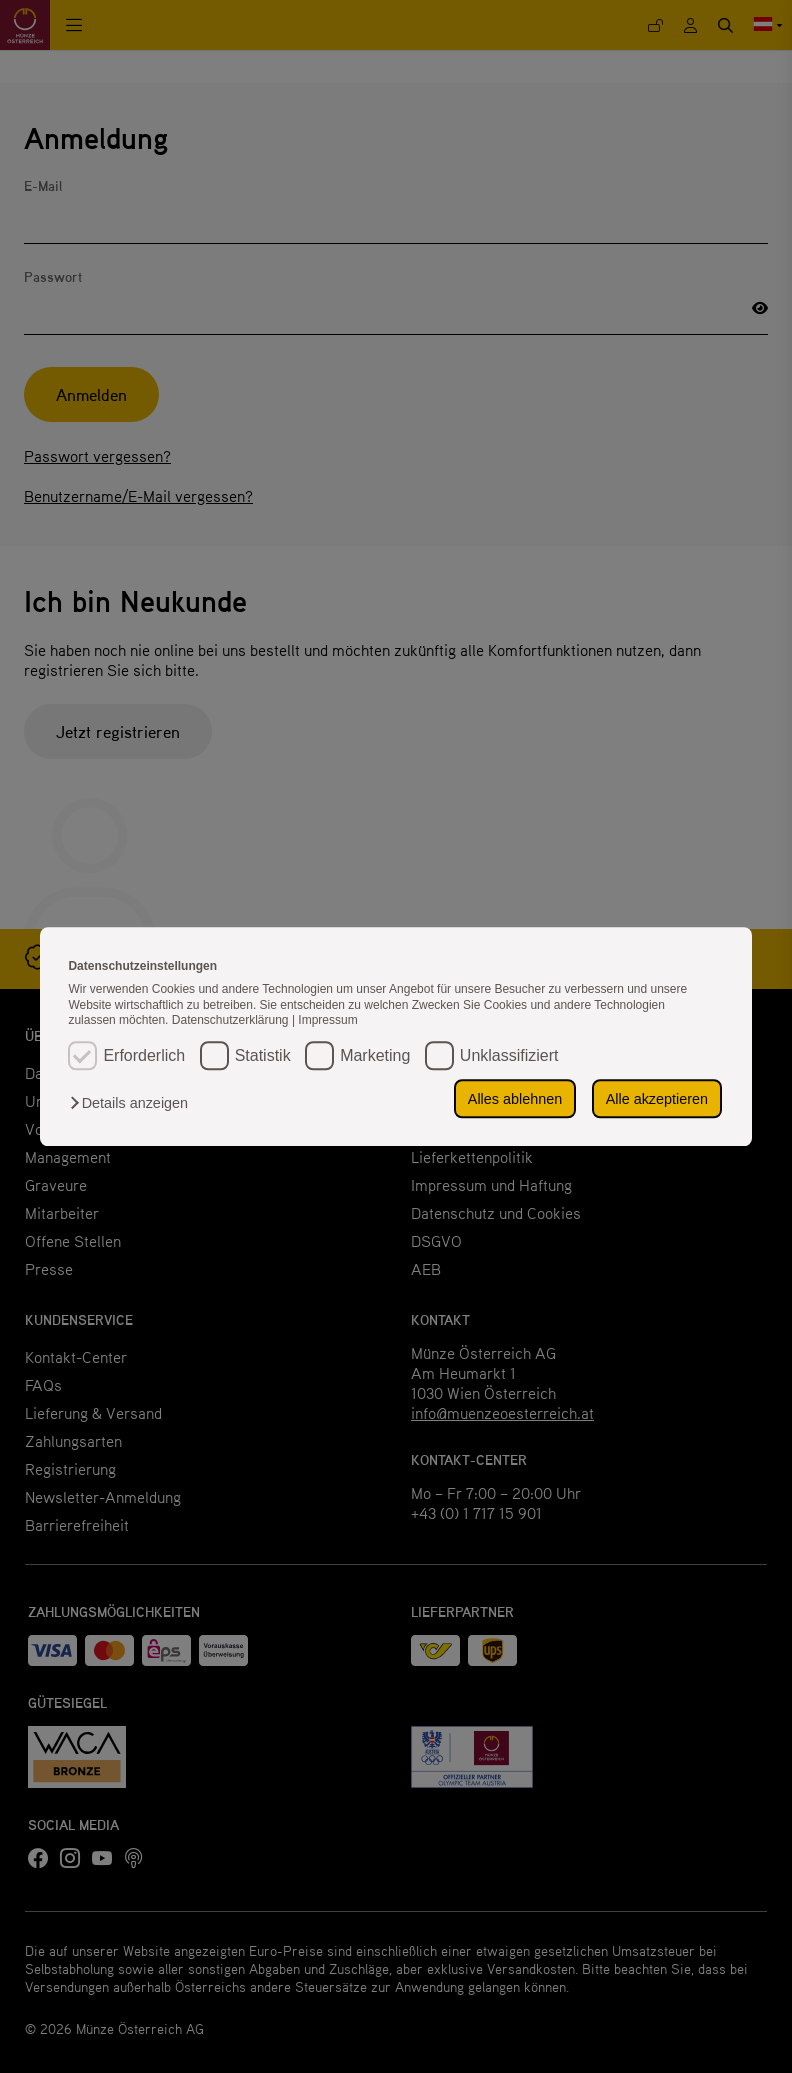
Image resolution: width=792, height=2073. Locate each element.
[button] (133, 1103)
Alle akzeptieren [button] (658, 1099)
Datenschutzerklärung (232, 1021)
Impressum (327, 1021)
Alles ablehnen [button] (518, 1099)
